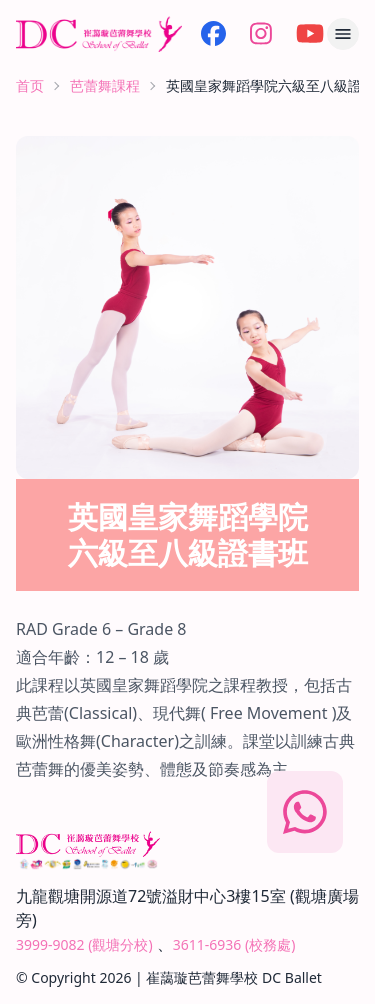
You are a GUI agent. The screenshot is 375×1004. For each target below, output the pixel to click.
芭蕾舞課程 (105, 85)
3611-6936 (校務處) (234, 944)
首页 (30, 85)
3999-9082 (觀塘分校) (84, 944)
